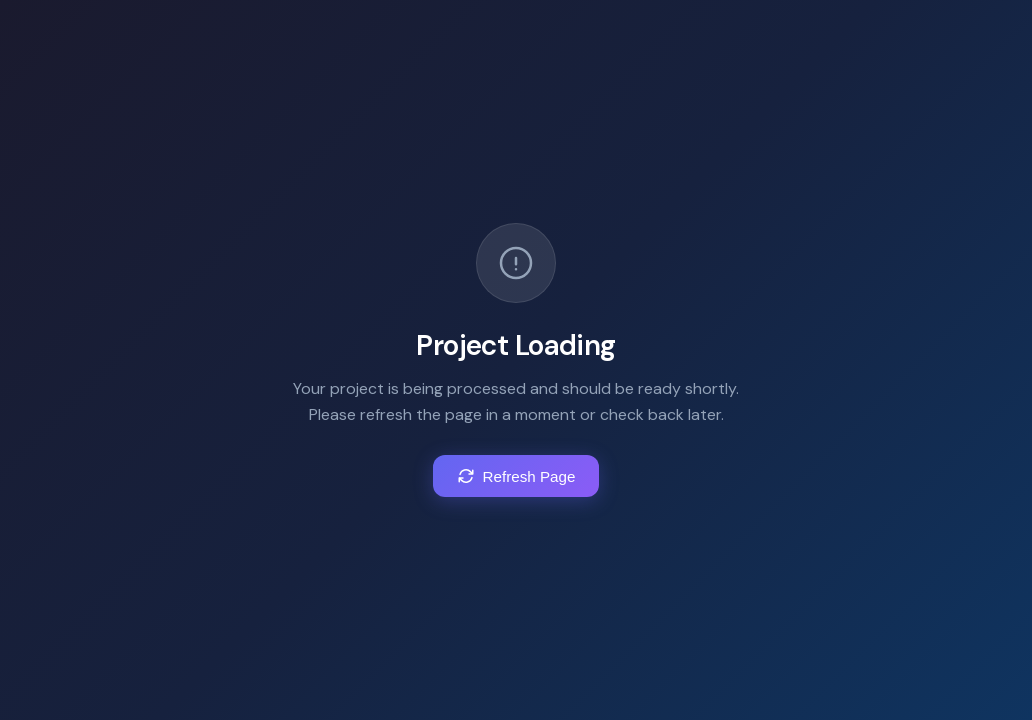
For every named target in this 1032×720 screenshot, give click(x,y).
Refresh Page (516, 477)
